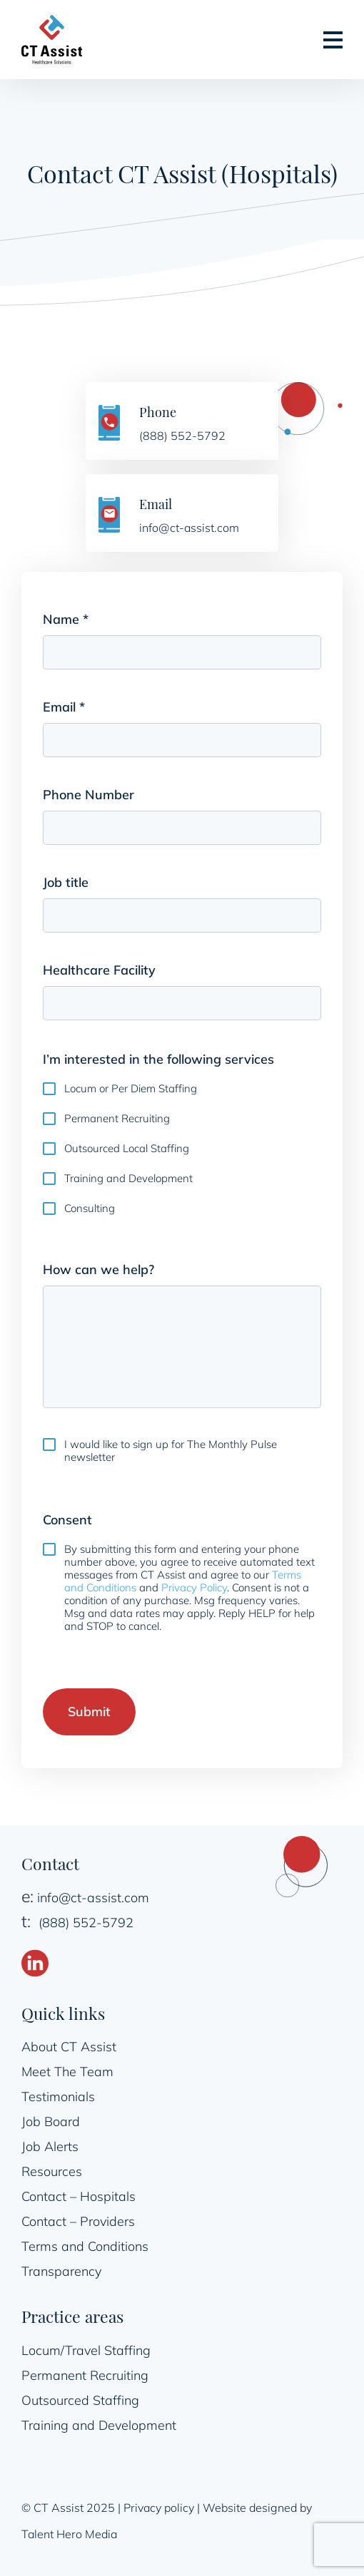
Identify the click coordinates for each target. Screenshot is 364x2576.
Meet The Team (67, 2071)
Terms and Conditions (84, 2246)
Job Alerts (50, 2146)
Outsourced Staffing (80, 2400)
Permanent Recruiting (117, 1118)
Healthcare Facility (99, 970)
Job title (66, 882)
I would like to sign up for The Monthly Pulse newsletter (170, 1451)
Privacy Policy (194, 1587)
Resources (51, 2171)
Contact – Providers (78, 2221)
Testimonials (58, 2096)
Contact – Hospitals (78, 2196)
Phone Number (88, 794)
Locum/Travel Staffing (86, 2350)
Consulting (89, 1208)
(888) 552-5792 (86, 1922)
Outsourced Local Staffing (126, 1148)
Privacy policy (158, 2507)
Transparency (61, 2271)
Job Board (50, 2121)
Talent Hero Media (69, 2534)
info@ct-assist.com (93, 1897)
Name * (89, 620)
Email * (87, 708)
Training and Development (128, 1178)
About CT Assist (68, 2046)
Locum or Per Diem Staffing (130, 1088)
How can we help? (98, 1269)
